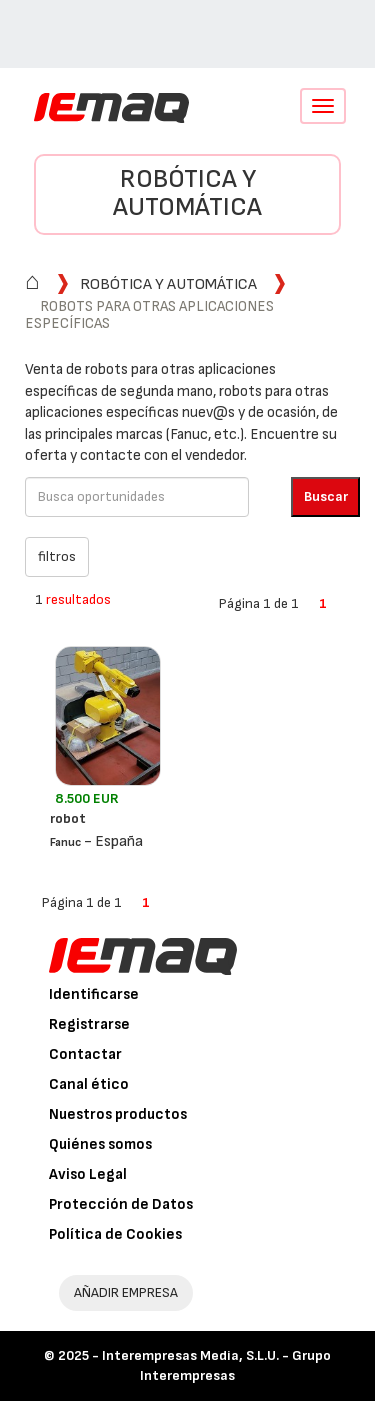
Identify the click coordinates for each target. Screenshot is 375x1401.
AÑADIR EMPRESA (126, 1292)
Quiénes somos (100, 1144)
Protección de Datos (121, 1204)
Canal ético (89, 1084)
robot (68, 818)
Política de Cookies (115, 1234)
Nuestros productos (118, 1114)
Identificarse (94, 994)
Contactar (85, 1054)
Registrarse (89, 1024)
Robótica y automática (187, 194)
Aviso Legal (88, 1174)
